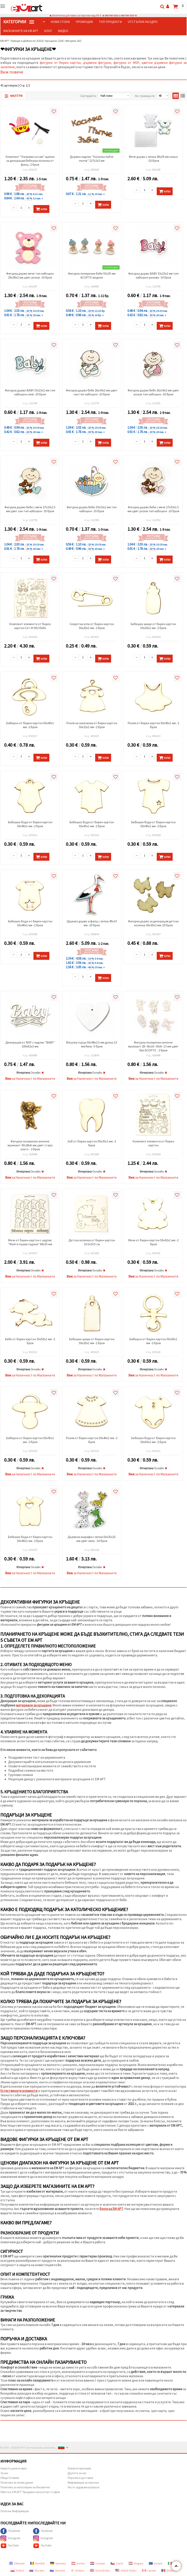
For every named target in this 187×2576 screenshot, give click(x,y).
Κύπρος (77, 2570)
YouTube (9, 2546)
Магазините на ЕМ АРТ (20, 31)
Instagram (10, 2538)
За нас (4, 2473)
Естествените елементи (19, 2091)
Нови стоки (60, 22)
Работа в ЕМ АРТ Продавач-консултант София (30, 2492)
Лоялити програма (79, 2468)
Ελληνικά (17, 2563)
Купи (41, 209)
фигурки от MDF (126, 62)
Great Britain (100, 2570)
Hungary (136, 2563)
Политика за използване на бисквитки (25, 2487)
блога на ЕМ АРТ (111, 2209)
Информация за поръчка (83, 2482)
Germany (58, 2563)
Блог (48, 31)
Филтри (14, 96)
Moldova (169, 2570)
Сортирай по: (88, 96)
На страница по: (145, 96)
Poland (17, 2570)
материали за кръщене (33, 1705)
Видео (63, 31)
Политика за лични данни (16, 2482)
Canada (149, 2570)
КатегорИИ (18, 21)
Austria (78, 2563)
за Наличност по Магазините (30, 1078)
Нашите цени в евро (13, 2468)
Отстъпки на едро (143, 22)
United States (126, 2570)
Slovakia (36, 2570)
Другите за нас (77, 2473)
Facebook (10, 2531)
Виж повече (11, 72)
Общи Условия (9, 2478)
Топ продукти (110, 22)
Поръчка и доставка (80, 2478)
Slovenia (57, 2570)
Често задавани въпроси (83, 2487)
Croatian (97, 2563)
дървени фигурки (97, 62)
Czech (117, 2563)
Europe (155, 2563)
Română (37, 2563)
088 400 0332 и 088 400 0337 (119, 15)
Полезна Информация (14, 2511)
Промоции (84, 22)
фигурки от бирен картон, (60, 62)
